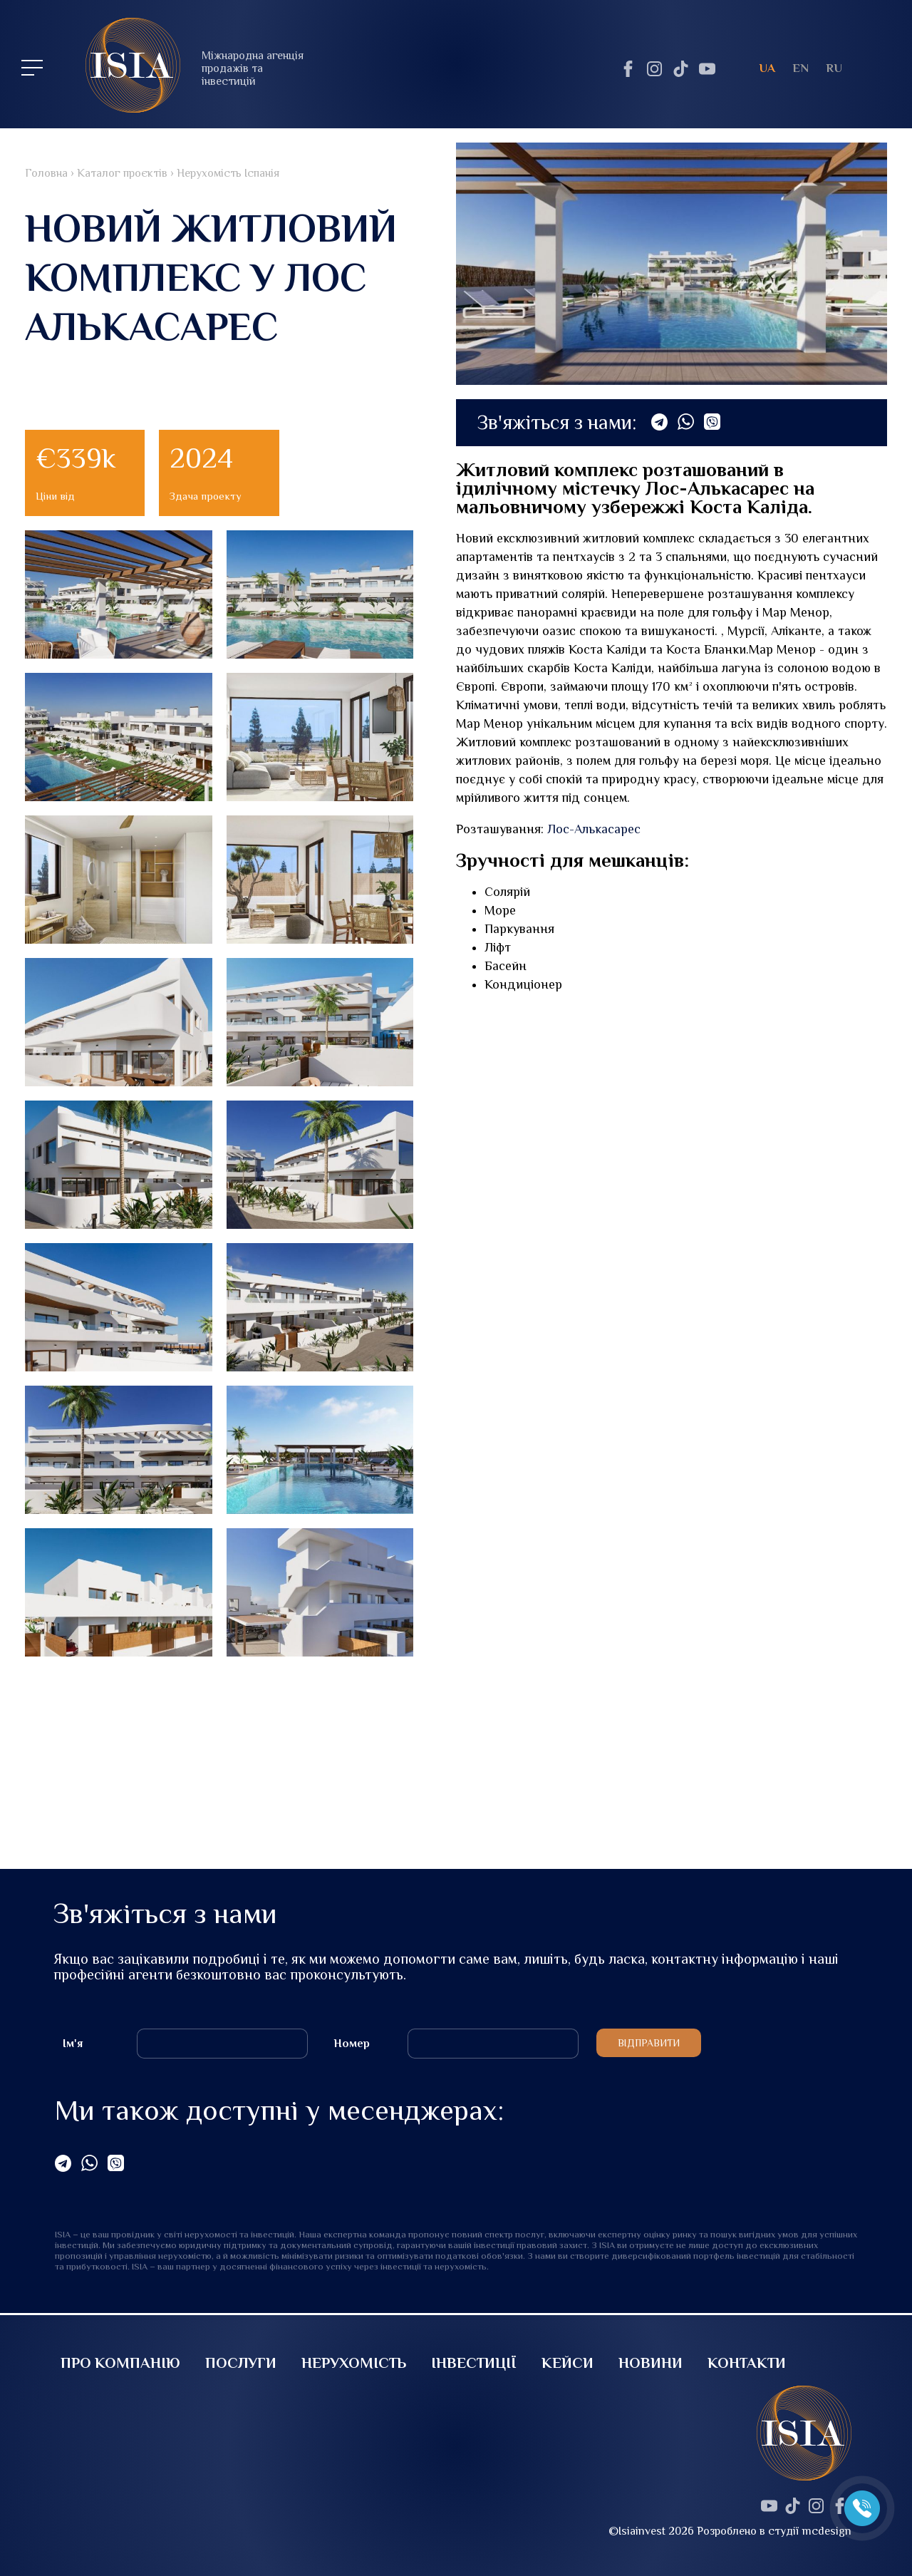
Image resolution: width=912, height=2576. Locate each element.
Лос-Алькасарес (594, 829)
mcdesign (826, 2531)
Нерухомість (353, 2362)
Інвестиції (474, 2362)
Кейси (568, 2362)
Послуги (240, 2362)
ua (767, 68)
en (800, 68)
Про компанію (120, 2362)
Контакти (747, 2362)
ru (834, 68)
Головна (46, 173)
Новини (650, 2362)
